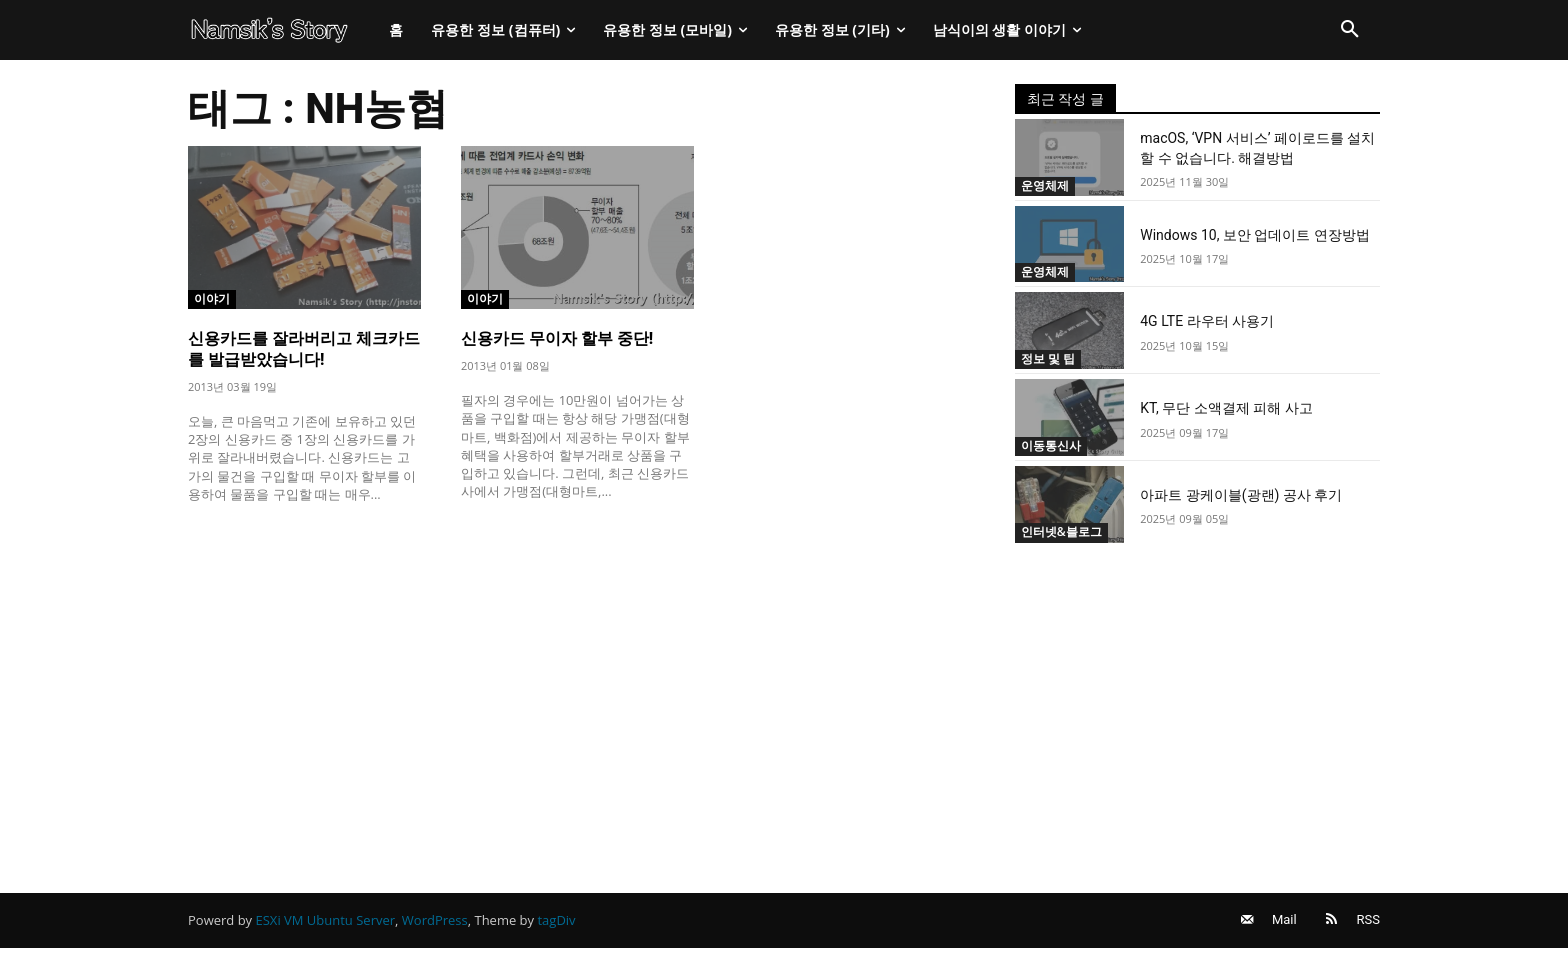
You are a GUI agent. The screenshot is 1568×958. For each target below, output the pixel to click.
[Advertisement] (577, 667)
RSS (1368, 924)
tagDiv (556, 925)
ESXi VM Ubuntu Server (326, 925)
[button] (1350, 30)
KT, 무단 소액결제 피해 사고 (1226, 408)
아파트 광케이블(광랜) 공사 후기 (1241, 495)
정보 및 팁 (1050, 358)
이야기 (213, 298)
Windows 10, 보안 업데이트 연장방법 (1255, 235)
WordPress (435, 925)
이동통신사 (1053, 445)
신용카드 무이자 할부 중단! (557, 338)
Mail (1275, 924)
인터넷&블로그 (1065, 532)
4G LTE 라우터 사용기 (1207, 321)
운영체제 (1047, 185)
